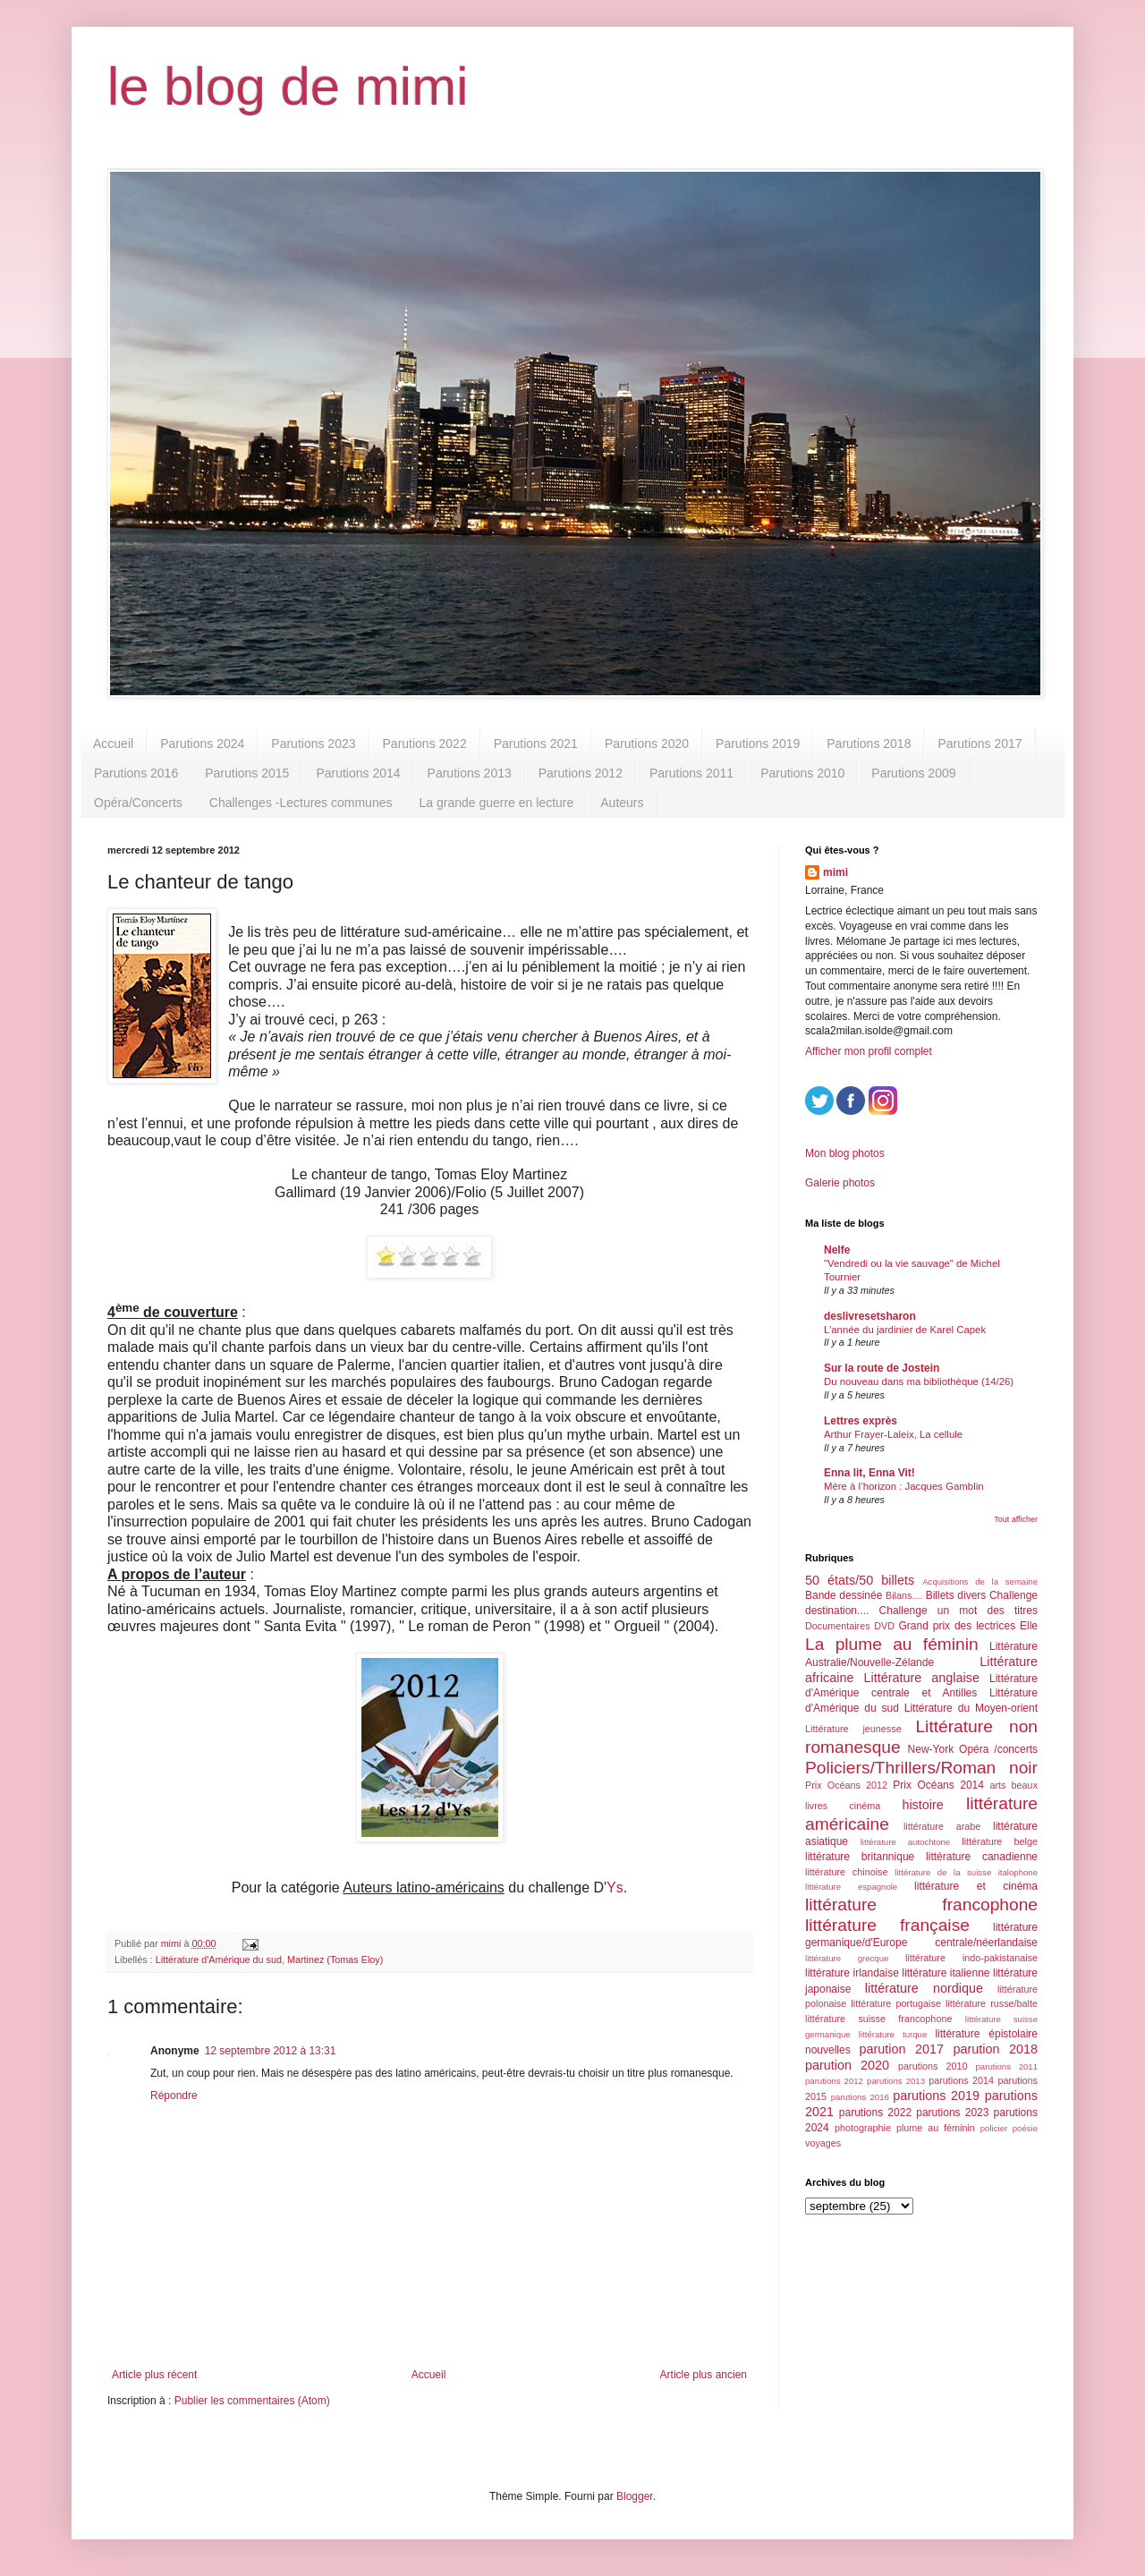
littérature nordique (924, 1988)
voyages (823, 2143)
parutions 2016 (860, 2097)
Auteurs (621, 802)
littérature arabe (941, 1826)
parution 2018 (996, 2049)
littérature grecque (846, 1958)
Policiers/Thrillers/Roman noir (921, 1767)
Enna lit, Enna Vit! (869, 1473)
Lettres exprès (860, 1421)
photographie (863, 2127)
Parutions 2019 (758, 743)
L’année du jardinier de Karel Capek (905, 1329)
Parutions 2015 (247, 773)
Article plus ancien (703, 2374)
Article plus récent (154, 2374)
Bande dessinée (843, 1595)
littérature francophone (921, 1904)
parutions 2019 (936, 2095)
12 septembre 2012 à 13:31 (270, 2051)
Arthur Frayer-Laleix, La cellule (893, 1434)
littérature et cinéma (976, 1886)
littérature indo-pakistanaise (971, 1957)
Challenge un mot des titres (958, 1610)
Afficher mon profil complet (868, 1051)
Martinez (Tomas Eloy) (335, 1959)
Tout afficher (1016, 1519)
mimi (835, 872)
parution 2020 (847, 2065)
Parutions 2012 (581, 773)
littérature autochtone (905, 1842)
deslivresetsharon (870, 1316)
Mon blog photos (845, 1153)
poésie (1025, 2128)
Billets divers (956, 1595)
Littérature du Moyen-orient (971, 1708)
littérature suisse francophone (878, 2018)
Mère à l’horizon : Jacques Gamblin (904, 1486)
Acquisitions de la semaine (980, 1581)
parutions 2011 (1007, 2066)
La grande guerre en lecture (496, 802)
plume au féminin (935, 2127)
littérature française (887, 1925)
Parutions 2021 (536, 743)
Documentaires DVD (850, 1625)
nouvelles (828, 2050)
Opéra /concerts (998, 1749)
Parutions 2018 (869, 743)
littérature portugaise (896, 2003)
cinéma (864, 1805)
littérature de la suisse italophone (966, 1872)
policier (993, 2128)
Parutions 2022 (425, 743)
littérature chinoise (846, 1871)
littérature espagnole (851, 1887)
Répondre (174, 2095)
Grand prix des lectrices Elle (969, 1626)
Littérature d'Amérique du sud (219, 1959)
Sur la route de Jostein (881, 1368)
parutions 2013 (896, 2081)
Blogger (634, 2496)
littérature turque (893, 2034)
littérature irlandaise (852, 1973)
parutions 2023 (952, 2112)
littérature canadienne (982, 1856)
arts (997, 1785)
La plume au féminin (892, 1644)
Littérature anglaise (921, 1678)
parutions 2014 (961, 2080)
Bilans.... (904, 1595)
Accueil (113, 743)
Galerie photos (840, 1183)
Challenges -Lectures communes (301, 802)
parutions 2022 (875, 2112)
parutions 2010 (932, 2066)
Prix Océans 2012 (846, 1785)
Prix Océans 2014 (938, 1785)
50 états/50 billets (859, 1580)
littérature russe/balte (992, 2003)
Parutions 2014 (358, 773)
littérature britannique (859, 1856)
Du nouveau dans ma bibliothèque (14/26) (919, 1381)
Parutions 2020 (647, 743)
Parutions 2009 (913, 773)
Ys (614, 1887)
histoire (922, 1805)
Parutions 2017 (979, 743)
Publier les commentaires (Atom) (252, 2400)
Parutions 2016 (136, 773)
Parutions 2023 (313, 743)
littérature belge (1000, 1841)
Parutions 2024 (202, 743)
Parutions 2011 (691, 773)
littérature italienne (945, 1973)
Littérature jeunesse (853, 1728)
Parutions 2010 (802, 773)
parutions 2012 (834, 2081)
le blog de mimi (288, 86)
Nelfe (837, 1250)
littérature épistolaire (986, 2034)
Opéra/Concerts (138, 802)
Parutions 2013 (470, 773)
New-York (931, 1749)
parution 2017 (902, 2049)
